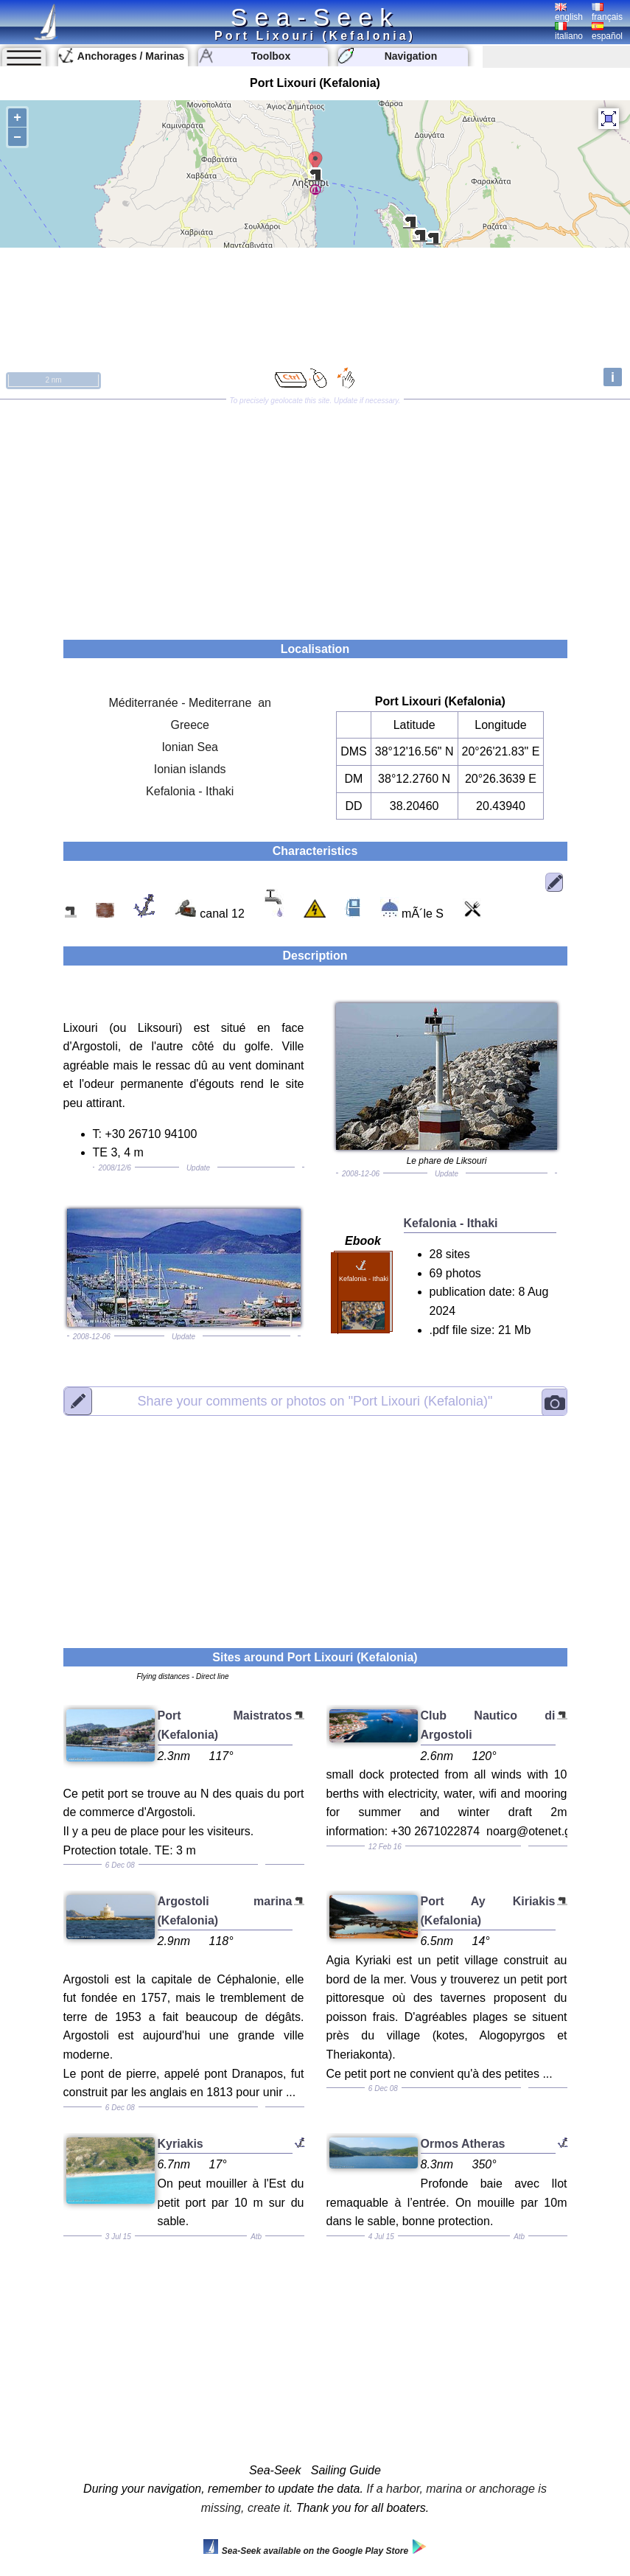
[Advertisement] (315, 514)
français (607, 12)
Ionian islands (190, 769)
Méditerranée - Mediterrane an (189, 703)
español (607, 31)
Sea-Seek (315, 17)
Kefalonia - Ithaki (190, 791)
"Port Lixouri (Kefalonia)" (314, 1400)
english (569, 12)
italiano (569, 31)
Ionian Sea (189, 747)
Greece (189, 725)
